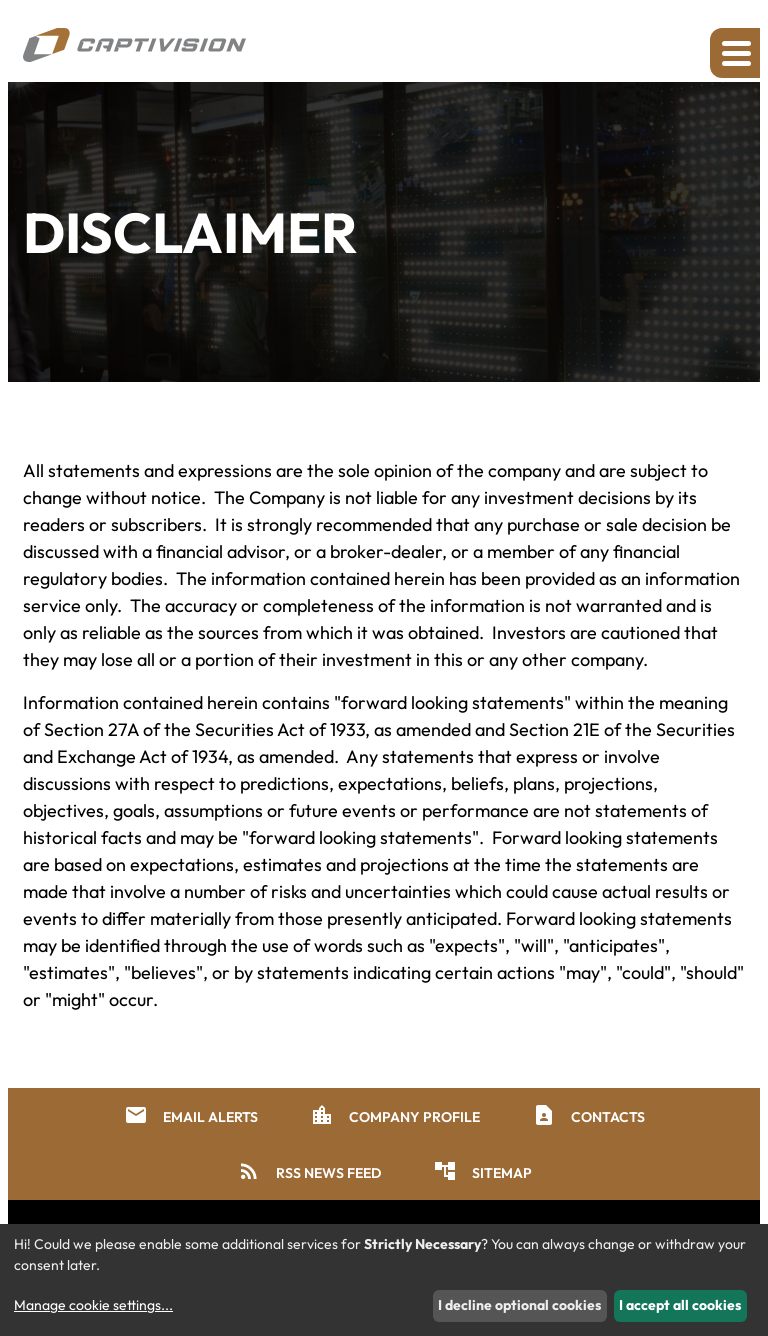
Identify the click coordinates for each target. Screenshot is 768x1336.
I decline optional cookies (519, 1305)
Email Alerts (191, 1115)
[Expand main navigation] (735, 53)
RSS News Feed (309, 1171)
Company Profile (395, 1115)
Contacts (588, 1115)
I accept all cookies (680, 1305)
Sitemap (482, 1171)
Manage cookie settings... (93, 1305)
